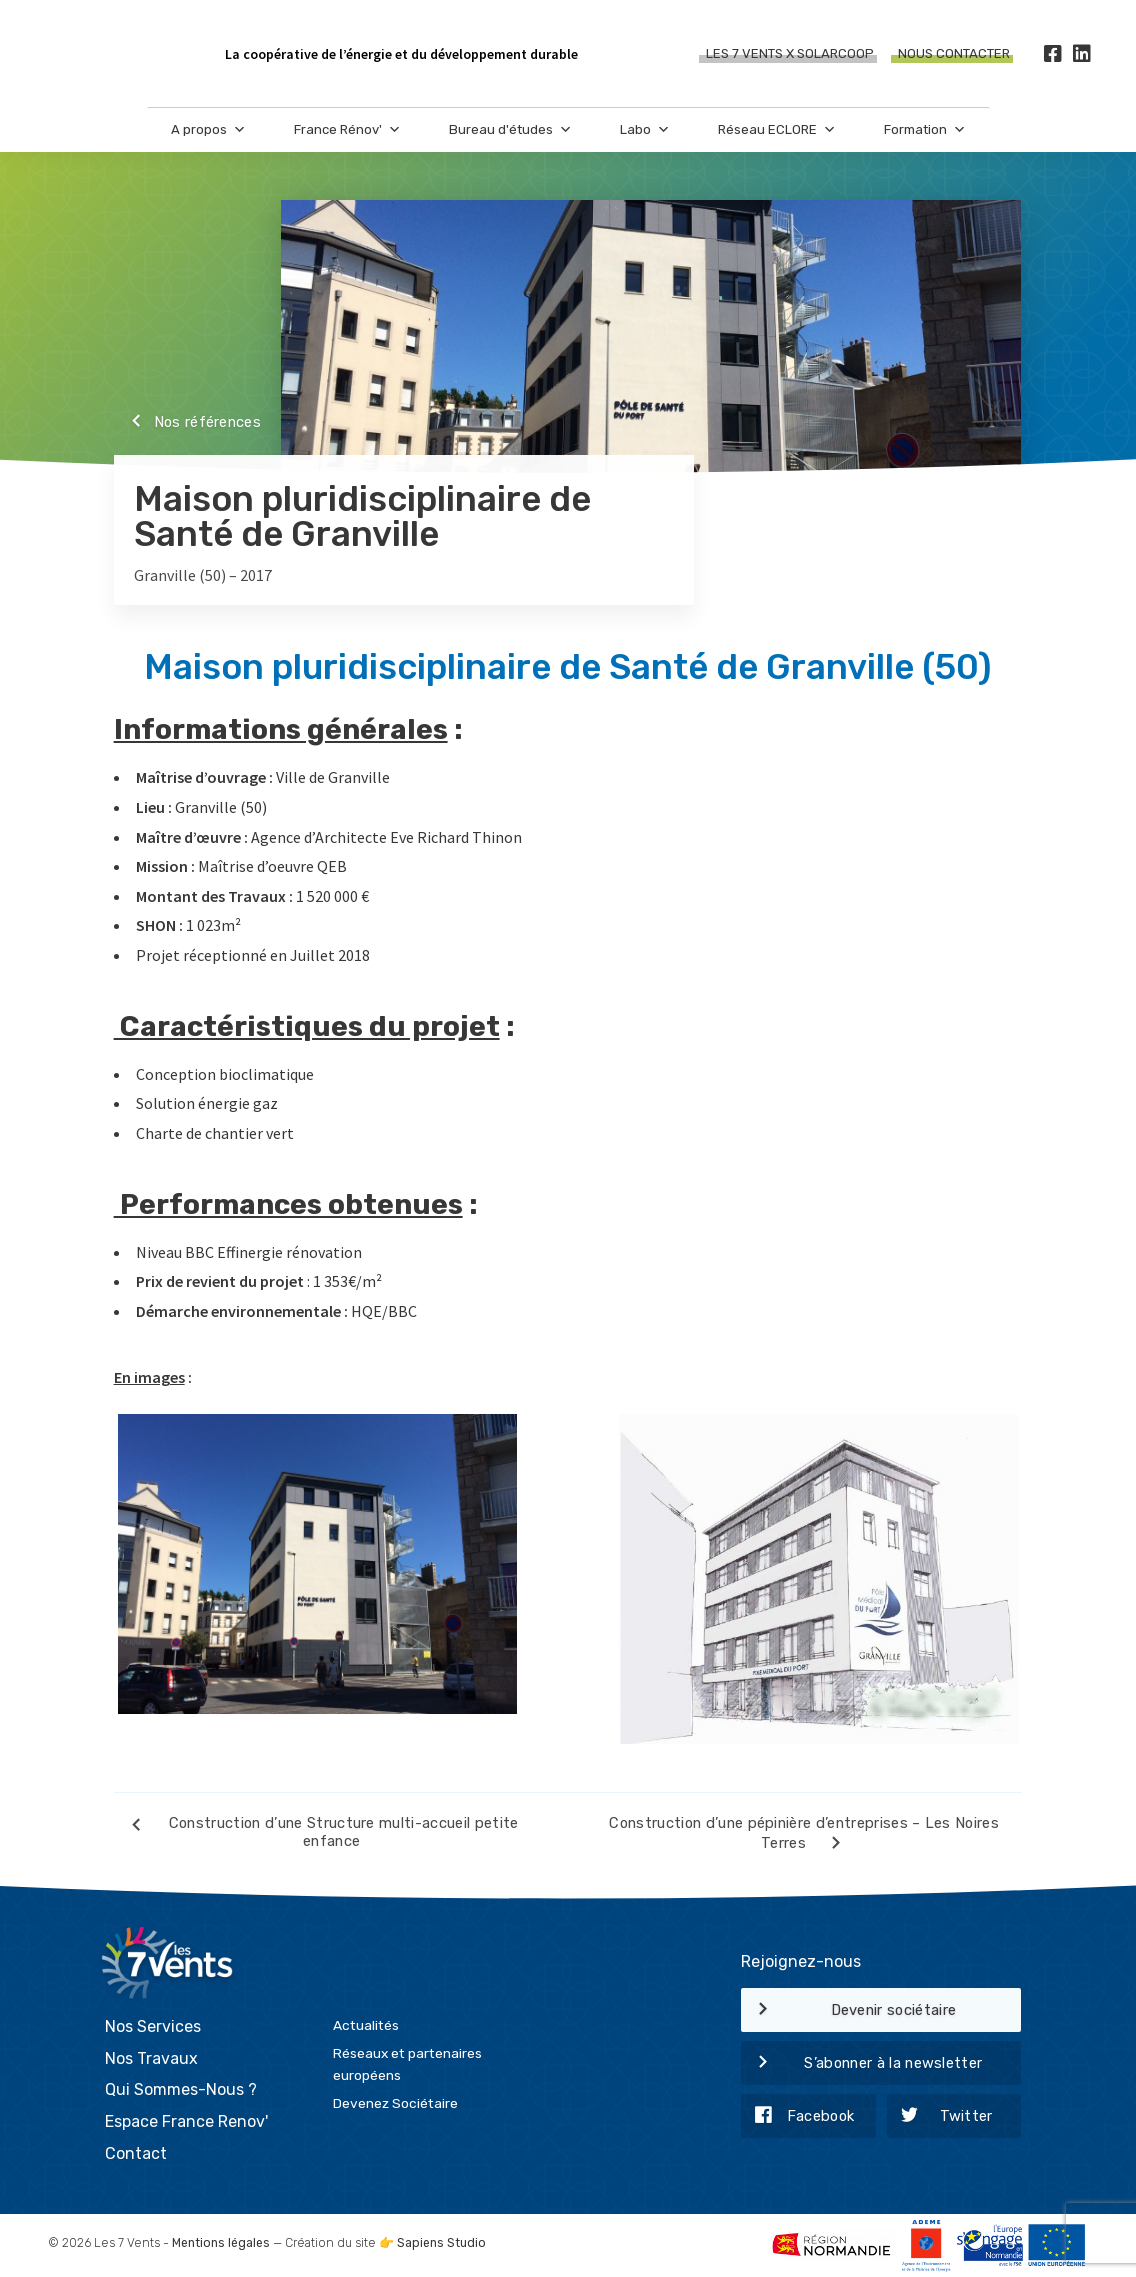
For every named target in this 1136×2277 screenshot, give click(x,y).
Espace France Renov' (186, 2119)
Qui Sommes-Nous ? (181, 2088)
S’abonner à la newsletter (861, 2064)
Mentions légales (221, 2241)
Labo (645, 130)
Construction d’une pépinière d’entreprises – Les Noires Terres (804, 1836)
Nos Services (153, 2025)
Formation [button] (925, 130)
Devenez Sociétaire (395, 2102)
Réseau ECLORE (777, 130)
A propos (208, 130)
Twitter (940, 2117)
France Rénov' (347, 130)
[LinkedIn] (1081, 54)
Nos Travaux (151, 2056)
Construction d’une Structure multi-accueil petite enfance (316, 1832)
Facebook (797, 2117)
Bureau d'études (510, 130)
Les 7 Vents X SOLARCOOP (790, 54)
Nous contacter (954, 54)
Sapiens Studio (441, 2241)
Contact (136, 2151)
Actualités (366, 2024)
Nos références (187, 423)
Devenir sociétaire (848, 2011)
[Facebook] (1052, 54)
